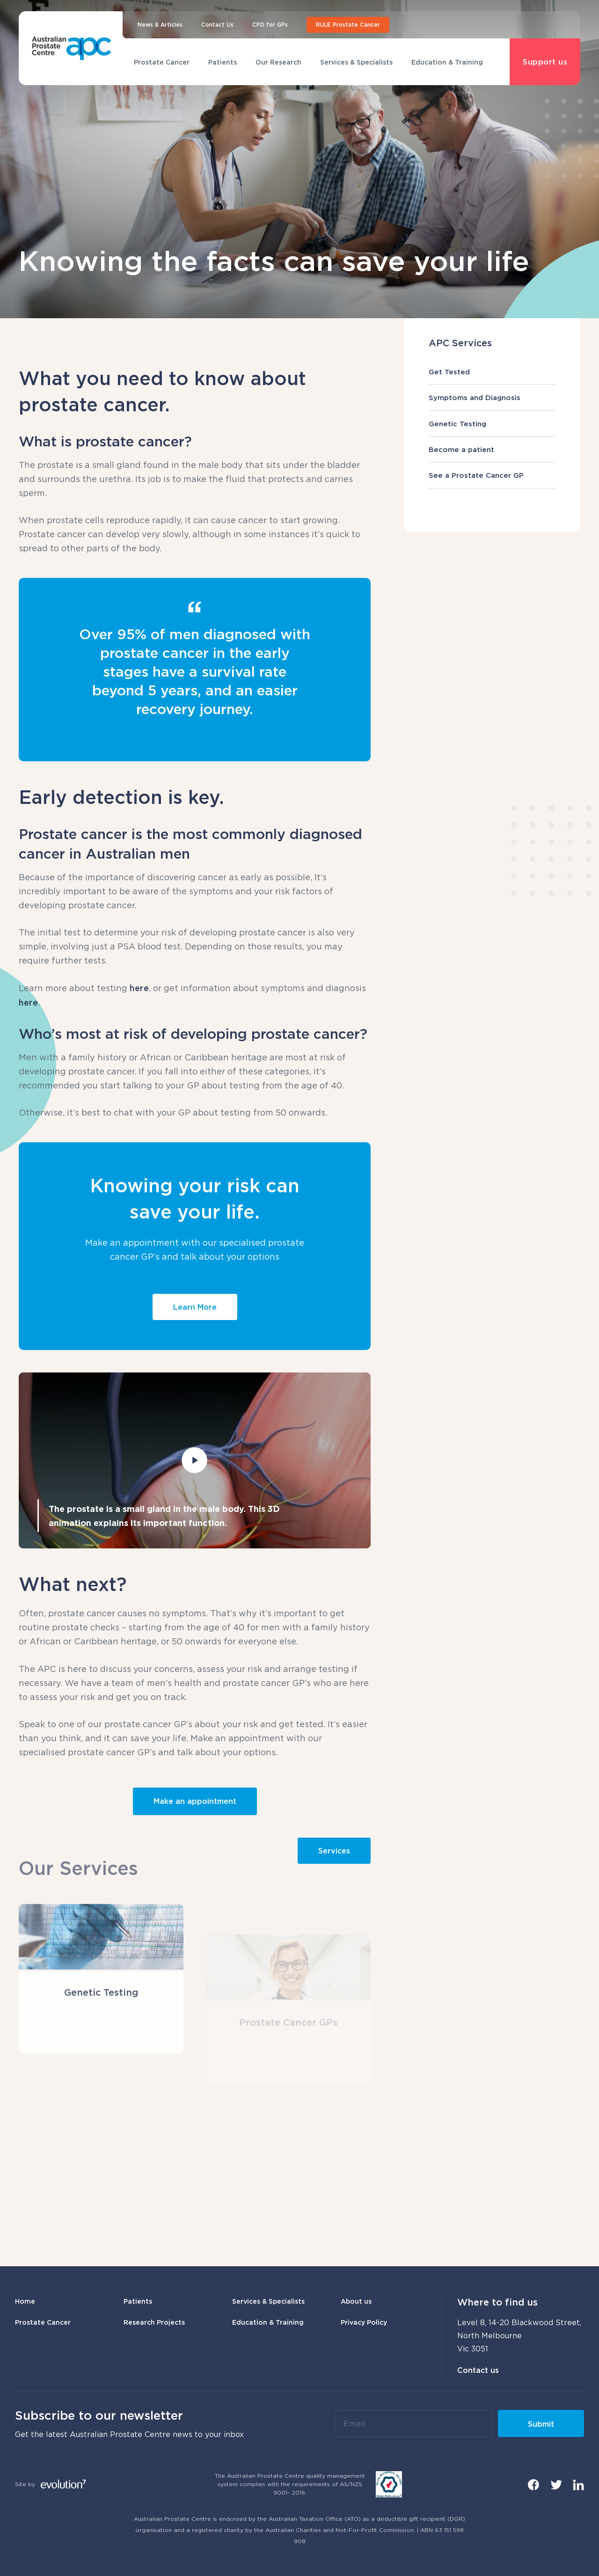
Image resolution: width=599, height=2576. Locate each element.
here (139, 987)
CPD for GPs (270, 25)
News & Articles (160, 25)
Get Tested (492, 371)
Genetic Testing (492, 423)
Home (25, 2301)
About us (356, 2301)
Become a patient (492, 449)
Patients (222, 62)
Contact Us (217, 25)
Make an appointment (194, 1801)
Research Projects (154, 2322)
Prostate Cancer (162, 62)
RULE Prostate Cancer (348, 25)
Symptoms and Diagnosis (492, 397)
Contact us (478, 2370)
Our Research (278, 62)
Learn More (195, 1307)
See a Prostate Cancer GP (492, 475)
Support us (545, 62)
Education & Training (447, 62)
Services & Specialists (356, 62)
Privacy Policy (364, 2322)
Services (334, 1850)
